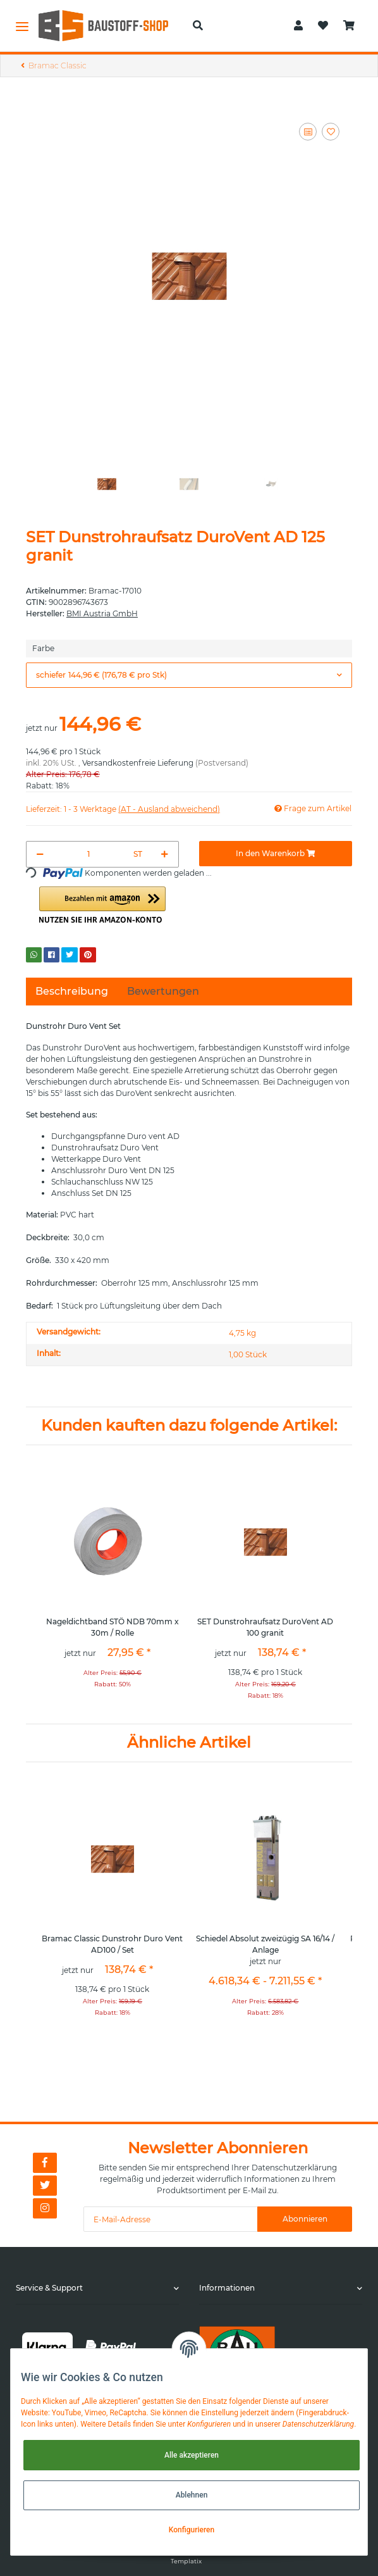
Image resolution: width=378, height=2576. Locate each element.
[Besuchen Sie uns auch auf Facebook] (45, 2163)
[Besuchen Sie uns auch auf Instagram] (45, 2208)
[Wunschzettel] (323, 26)
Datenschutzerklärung (294, 2167)
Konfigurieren (191, 2529)
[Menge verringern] (40, 854)
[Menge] (89, 854)
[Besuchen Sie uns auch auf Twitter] (45, 2185)
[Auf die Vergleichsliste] (308, 131)
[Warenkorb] (349, 26)
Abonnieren (305, 2219)
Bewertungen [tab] (163, 991)
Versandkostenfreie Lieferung (137, 763)
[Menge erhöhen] (164, 854)
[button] (198, 26)
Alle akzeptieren (191, 2455)
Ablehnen (192, 2495)
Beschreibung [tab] (71, 991)
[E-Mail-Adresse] (170, 2219)
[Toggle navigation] (22, 26)
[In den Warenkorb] (275, 853)
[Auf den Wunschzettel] (330, 131)
